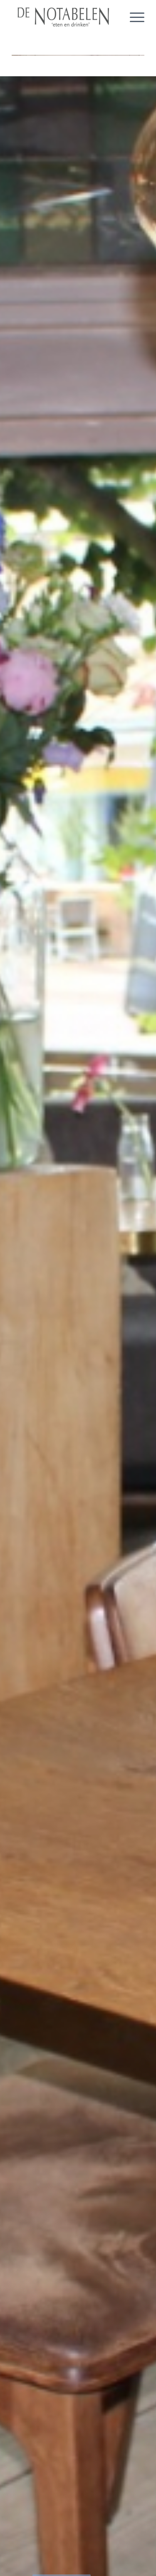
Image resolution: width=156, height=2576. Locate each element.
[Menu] (132, 17)
